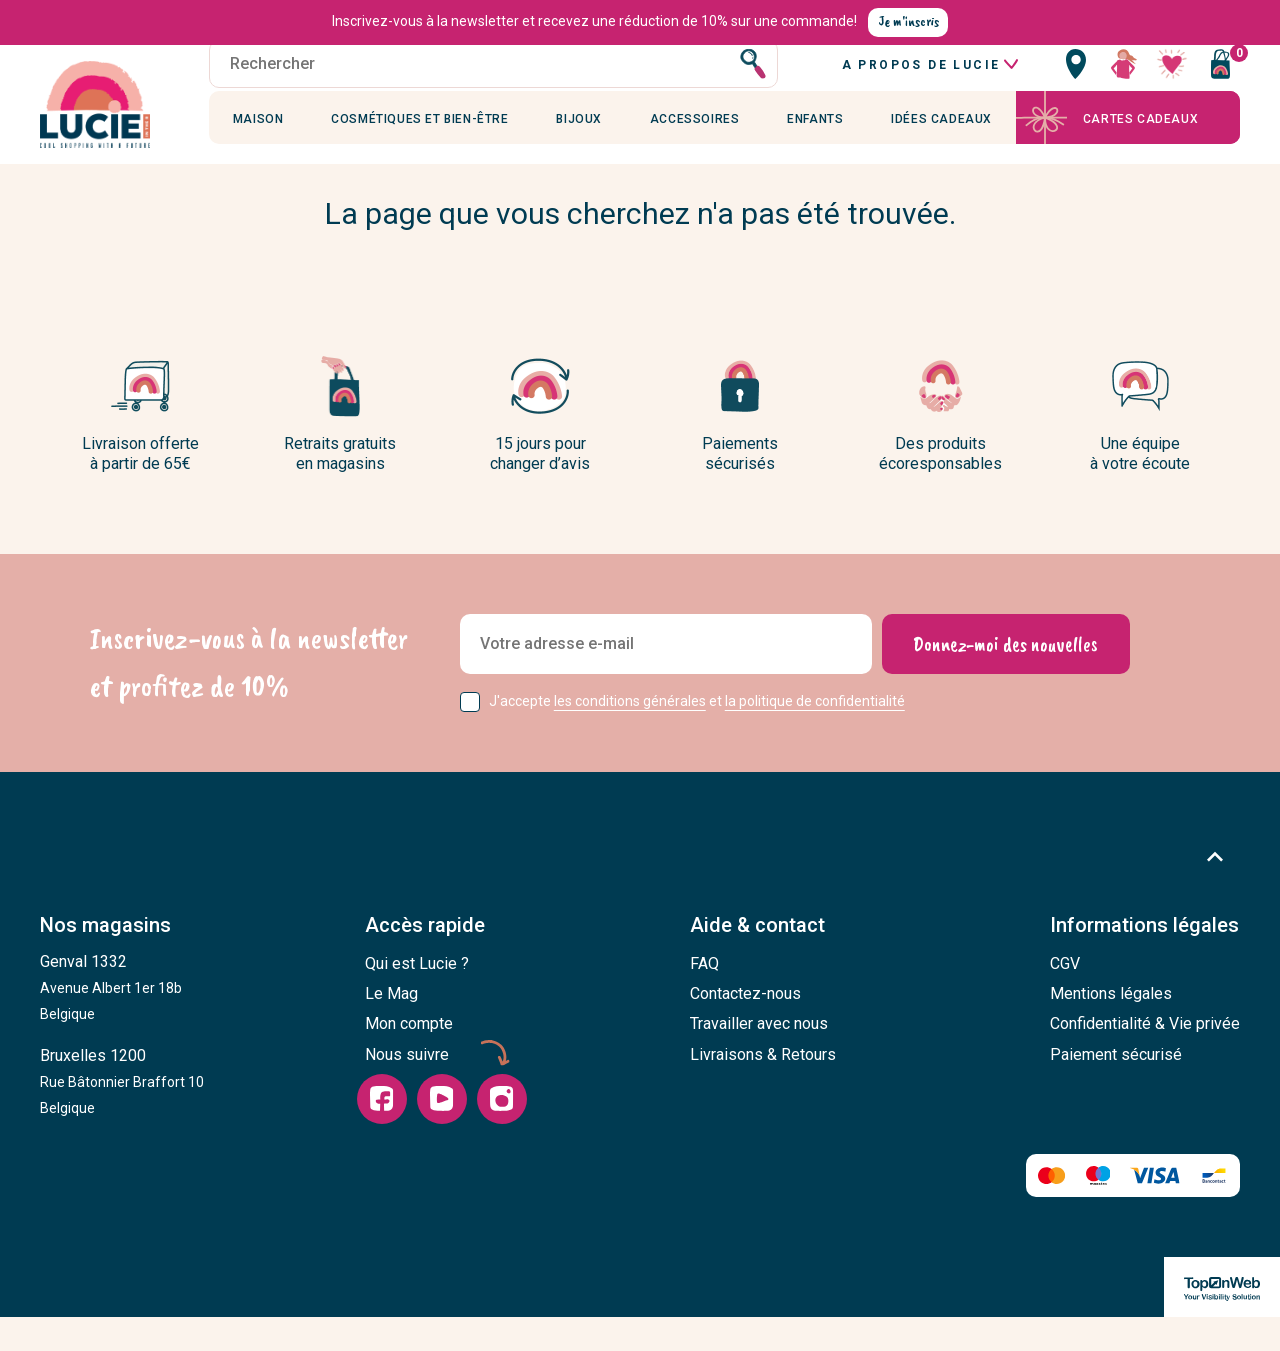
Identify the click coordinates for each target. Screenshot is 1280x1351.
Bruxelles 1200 (122, 1116)
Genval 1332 (111, 1022)
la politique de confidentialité (815, 736)
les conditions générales (630, 736)
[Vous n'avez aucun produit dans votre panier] (1220, 85)
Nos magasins (105, 961)
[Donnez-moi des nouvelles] (1005, 679)
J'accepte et (697, 736)
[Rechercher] (493, 85)
